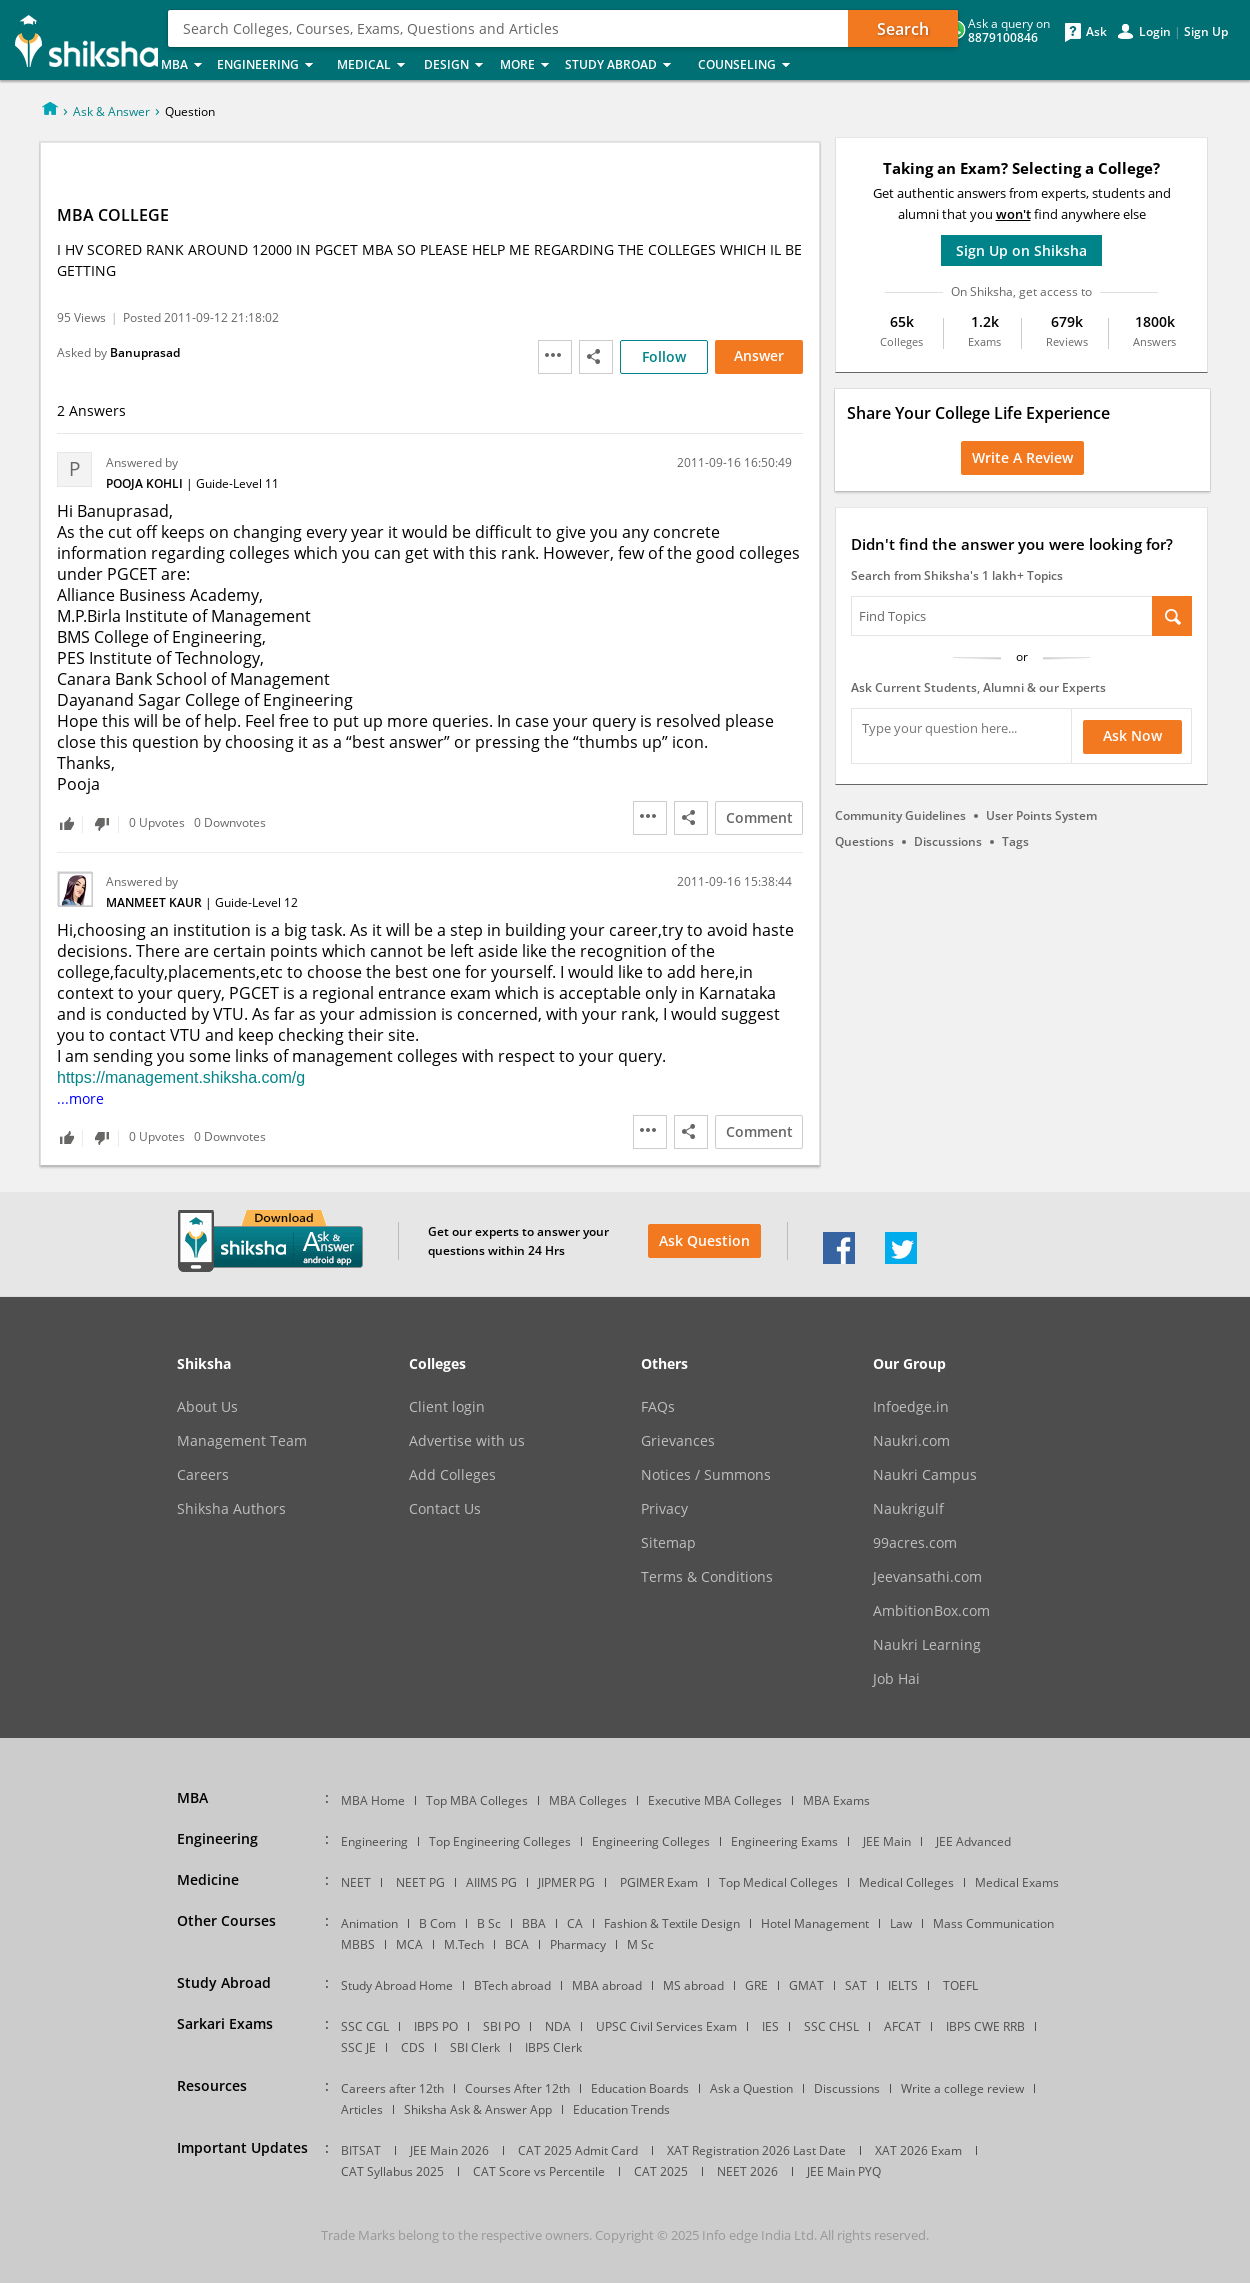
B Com (437, 1923)
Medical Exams (1017, 1882)
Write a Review (1022, 457)
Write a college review (962, 2088)
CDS (413, 2047)
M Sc (640, 1944)
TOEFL (960, 1985)
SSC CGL (365, 2026)
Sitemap (668, 1543)
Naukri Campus (925, 1475)
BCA (517, 1944)
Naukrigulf (908, 1509)
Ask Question (704, 1240)
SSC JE (358, 2047)
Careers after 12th (392, 2088)
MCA (409, 1944)
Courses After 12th (517, 2088)
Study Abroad (625, 65)
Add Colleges (452, 1475)
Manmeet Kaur (155, 902)
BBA (534, 1923)
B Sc (489, 1923)
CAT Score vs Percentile (539, 2171)
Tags (1015, 841)
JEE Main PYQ (844, 2171)
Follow (664, 356)
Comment (759, 817)
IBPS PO (436, 2026)
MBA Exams (836, 1800)
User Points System (1041, 815)
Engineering (271, 65)
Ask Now (1132, 735)
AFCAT (902, 2026)
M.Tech (464, 1944)
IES (770, 2026)
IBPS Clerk (553, 2047)
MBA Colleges (588, 1800)
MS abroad (693, 1985)
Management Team (242, 1441)
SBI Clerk (475, 2047)
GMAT (806, 1985)
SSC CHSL (831, 2026)
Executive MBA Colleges (715, 1800)
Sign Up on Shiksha (1021, 250)
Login (1155, 32)
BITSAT (361, 2150)
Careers (203, 1475)
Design (456, 65)
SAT (856, 1985)
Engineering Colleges (651, 1841)
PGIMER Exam (659, 1882)
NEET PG (420, 1882)
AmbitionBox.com (931, 1611)
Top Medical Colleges (778, 1882)
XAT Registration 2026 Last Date (756, 2150)
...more (80, 1098)
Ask (1096, 32)
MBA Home (373, 1800)
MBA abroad (607, 1985)
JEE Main (887, 1841)
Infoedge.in (911, 1407)
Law (901, 1923)
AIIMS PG (491, 1882)
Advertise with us (467, 1441)
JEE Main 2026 (449, 2150)
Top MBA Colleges (477, 1800)
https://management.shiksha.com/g (181, 1077)
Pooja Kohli (146, 483)
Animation (369, 1923)
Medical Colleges (906, 1882)
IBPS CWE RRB (985, 2026)
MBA (183, 65)
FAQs (658, 1407)
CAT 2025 (661, 2171)
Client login (447, 1407)
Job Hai (896, 1679)
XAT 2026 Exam (918, 2150)
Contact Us (445, 1509)
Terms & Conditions (707, 1577)
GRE (756, 1985)
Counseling (750, 65)
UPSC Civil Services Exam (666, 2026)
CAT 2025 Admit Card (578, 2150)
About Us (207, 1407)
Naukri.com (911, 1441)
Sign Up (1206, 32)
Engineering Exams (784, 1841)
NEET (356, 1882)
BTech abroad (512, 1985)
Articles (362, 2109)
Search (903, 29)
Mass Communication (993, 1923)
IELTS (903, 1985)
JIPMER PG (566, 1882)
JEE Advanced (973, 1841)
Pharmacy (578, 1944)
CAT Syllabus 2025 (392, 2171)
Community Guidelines (900, 815)
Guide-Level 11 (237, 483)
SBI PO (501, 2026)
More (526, 65)
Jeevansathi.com (927, 1577)
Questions (864, 841)
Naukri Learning (927, 1645)
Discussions (948, 841)
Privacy (664, 1509)
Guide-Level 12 (256, 902)
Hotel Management (815, 1923)
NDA (558, 2026)
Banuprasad (145, 352)
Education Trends (621, 2109)
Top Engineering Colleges (500, 1841)
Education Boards (640, 2088)
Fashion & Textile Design (672, 1923)
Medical (374, 65)
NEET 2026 (747, 2171)
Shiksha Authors (231, 1509)
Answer (759, 355)
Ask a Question (751, 2088)
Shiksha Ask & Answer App (478, 2109)
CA (575, 1923)
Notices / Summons (706, 1475)
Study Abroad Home (397, 1985)
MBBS (358, 1944)
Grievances (678, 1441)
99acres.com (915, 1543)
